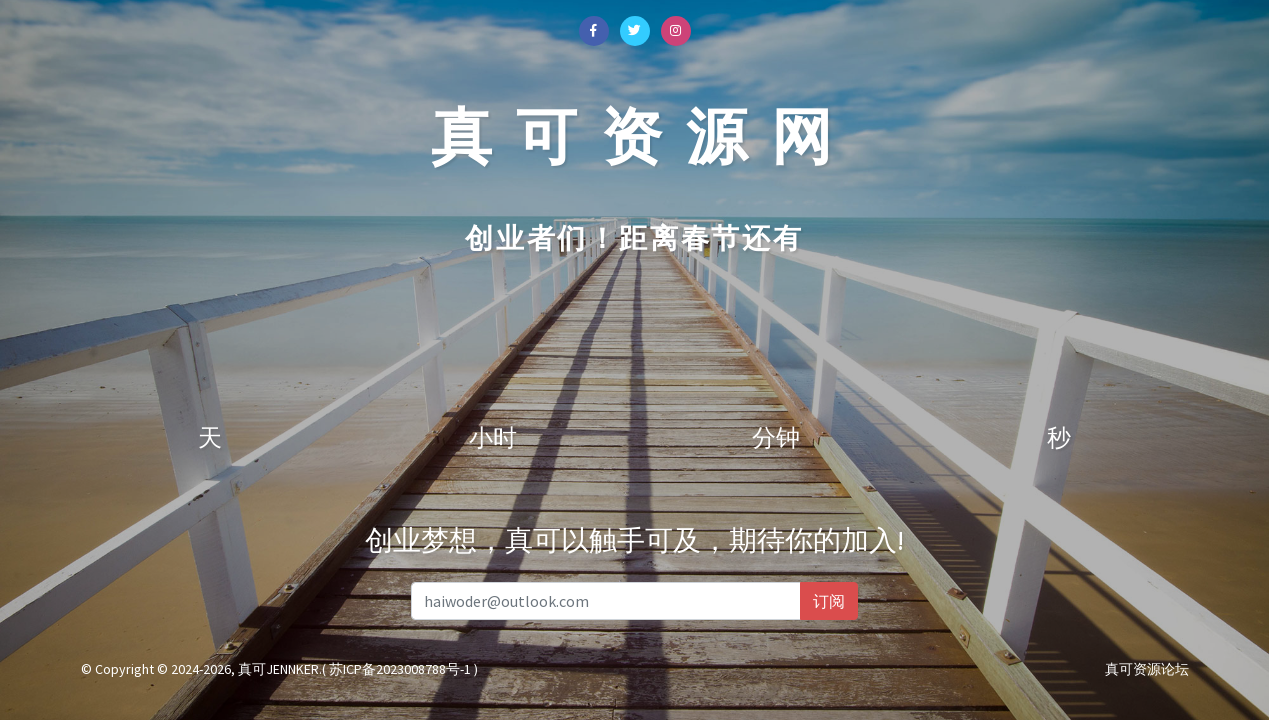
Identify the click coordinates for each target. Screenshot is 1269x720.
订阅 (829, 601)
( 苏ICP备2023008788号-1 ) (400, 669)
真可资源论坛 (1147, 669)
